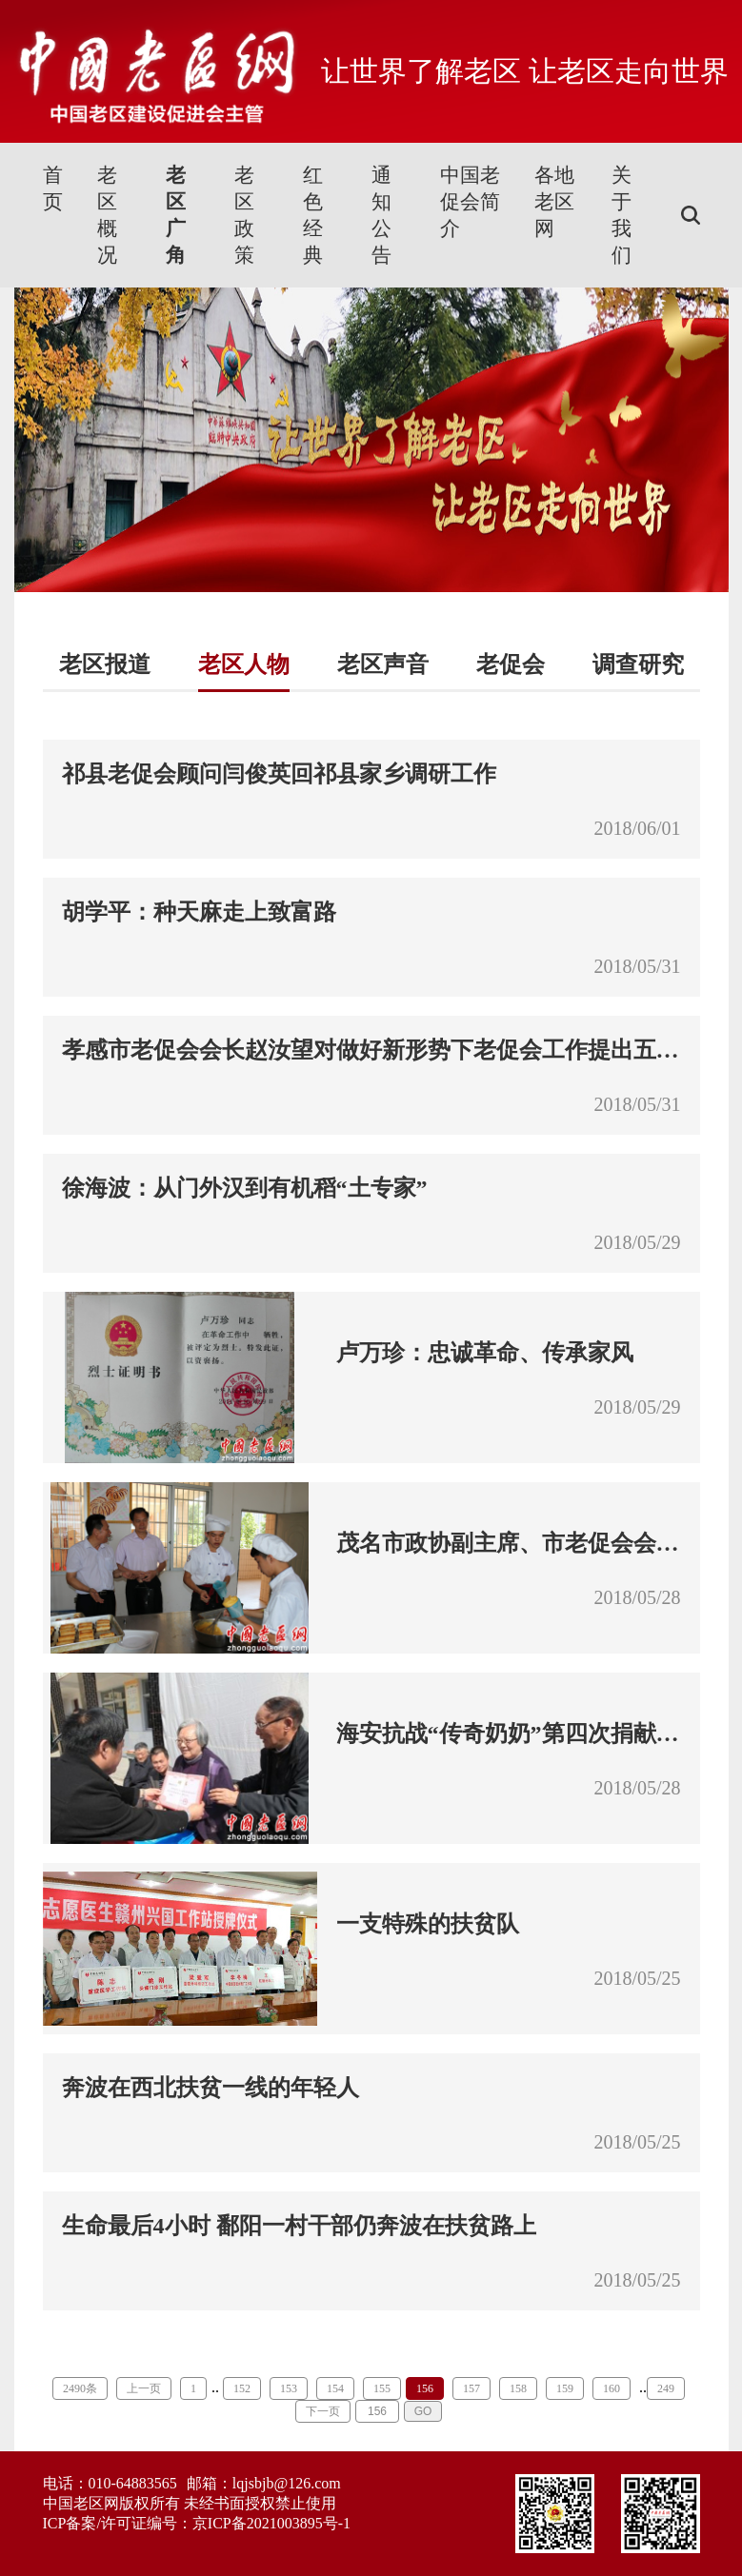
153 (288, 2388)
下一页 (323, 2411)
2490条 (80, 2388)
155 (382, 2388)
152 (242, 2388)
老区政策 (244, 215)
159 (564, 2388)
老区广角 (176, 215)
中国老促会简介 (470, 202)
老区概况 (107, 215)
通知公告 (381, 215)
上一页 (144, 2388)
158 (518, 2388)
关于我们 (622, 215)
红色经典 (313, 215)
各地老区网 (554, 202)
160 (611, 2388)
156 (424, 2388)
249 (665, 2388)
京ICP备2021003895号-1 (271, 2523)
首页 (53, 188)
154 (335, 2388)
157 (471, 2388)
